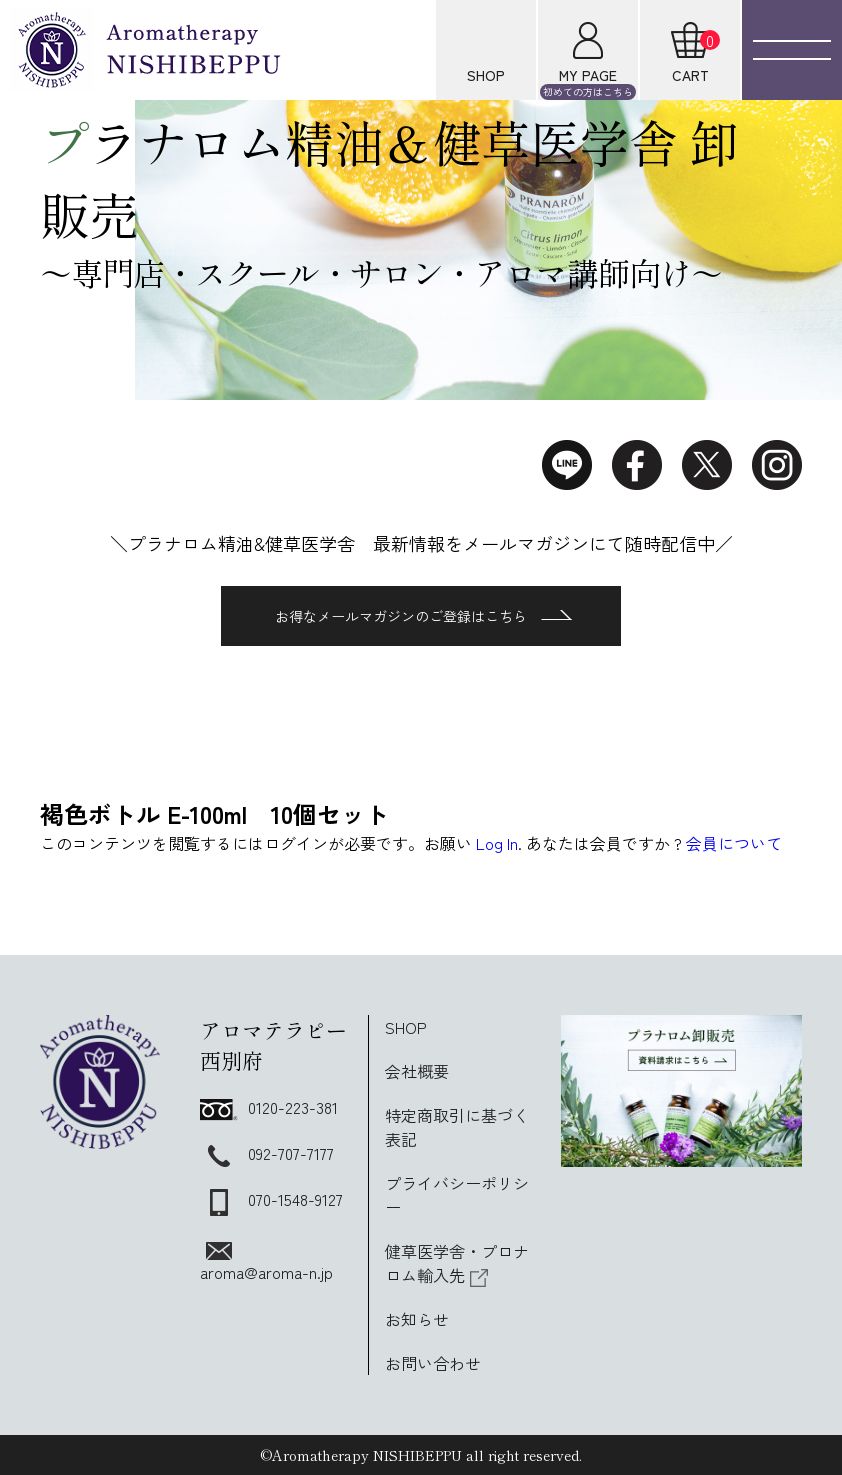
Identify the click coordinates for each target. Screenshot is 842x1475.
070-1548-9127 (271, 1199)
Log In (497, 843)
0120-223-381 (269, 1107)
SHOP (406, 1027)
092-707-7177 (267, 1153)
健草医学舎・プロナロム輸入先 (457, 1263)
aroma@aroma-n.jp (266, 1263)
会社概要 (417, 1071)
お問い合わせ (433, 1363)
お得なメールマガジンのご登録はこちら (423, 616)
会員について (734, 843)
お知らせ (417, 1319)
